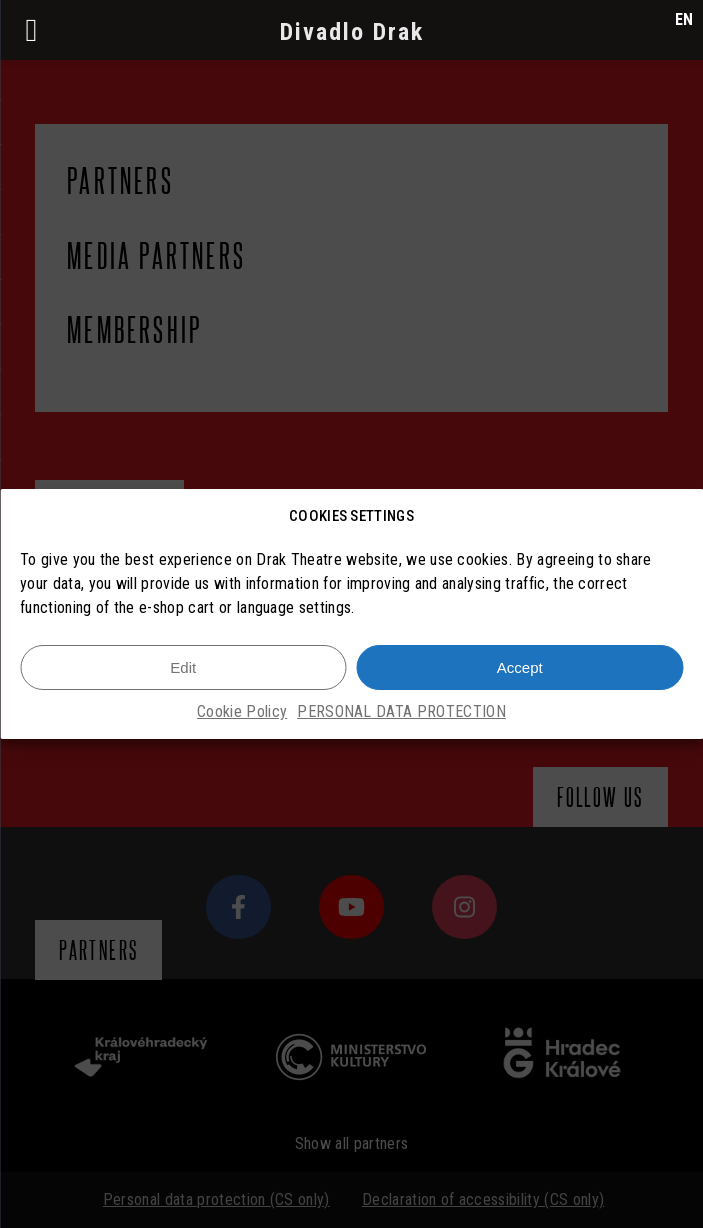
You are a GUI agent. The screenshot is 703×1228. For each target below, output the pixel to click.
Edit (183, 669)
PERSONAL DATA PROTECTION (401, 714)
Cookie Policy (242, 714)
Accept (520, 669)
